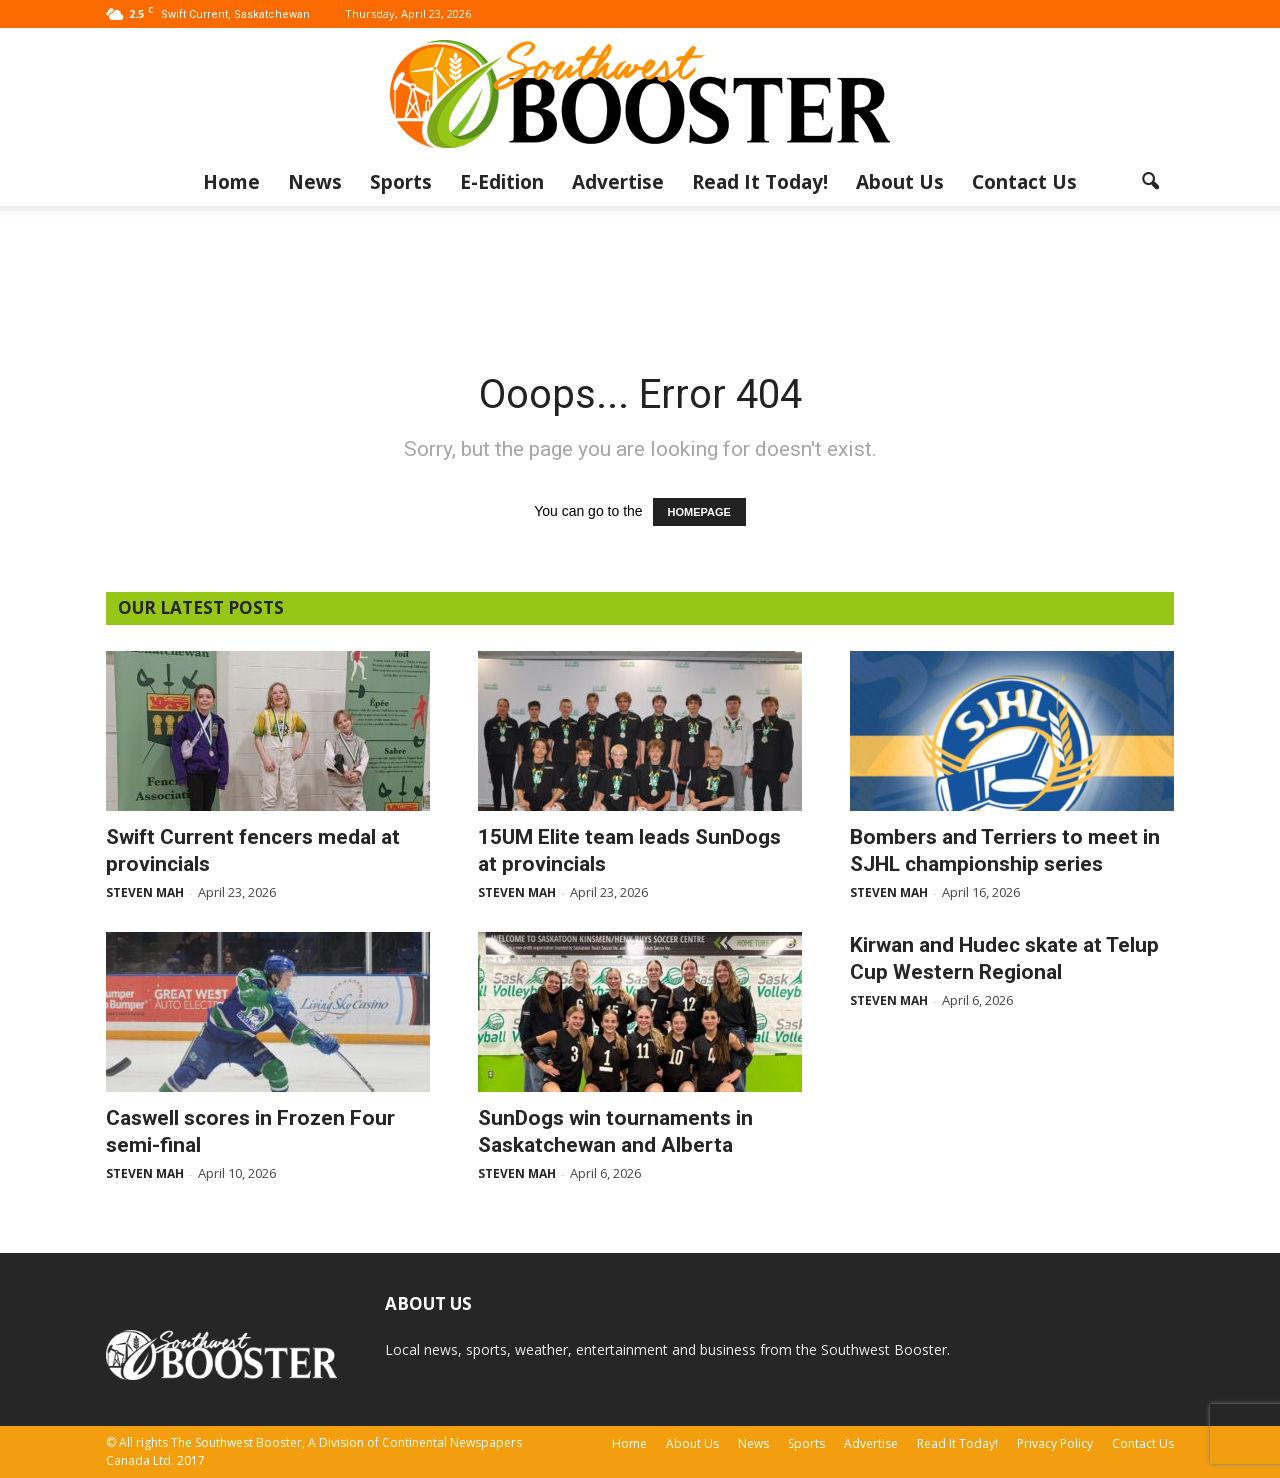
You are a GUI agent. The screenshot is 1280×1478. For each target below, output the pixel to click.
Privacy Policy (1055, 1443)
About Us (900, 182)
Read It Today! (760, 182)
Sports (401, 182)
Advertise (618, 182)
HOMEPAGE (699, 512)
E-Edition (502, 182)
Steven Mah (145, 892)
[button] (1150, 182)
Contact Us (1024, 182)
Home (231, 182)
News (315, 182)
